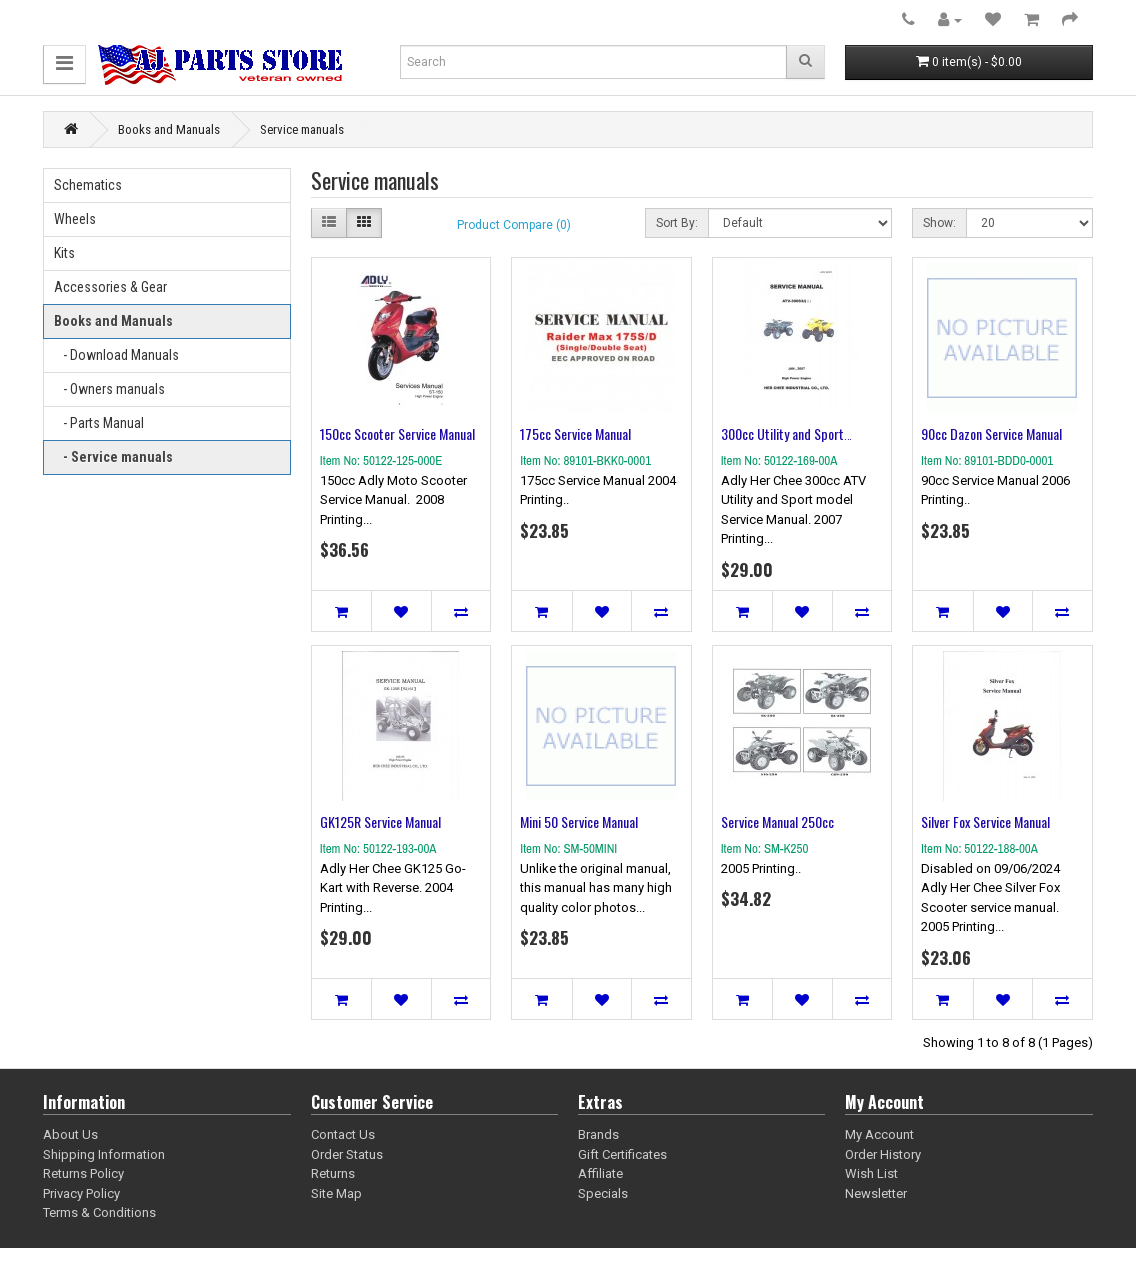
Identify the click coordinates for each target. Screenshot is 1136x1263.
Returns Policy (83, 1173)
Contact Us (343, 1134)
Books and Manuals (169, 129)
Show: (939, 223)
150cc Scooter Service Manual (397, 433)
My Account (879, 1134)
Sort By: (677, 223)
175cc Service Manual (575, 433)
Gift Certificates (622, 1154)
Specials (603, 1193)
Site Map (336, 1193)
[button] (64, 64)
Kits (64, 253)
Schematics (88, 185)
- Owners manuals (109, 389)
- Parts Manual (99, 423)
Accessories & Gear (110, 287)
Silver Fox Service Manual (985, 821)
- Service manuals (113, 457)
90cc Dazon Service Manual (991, 433)
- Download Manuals (116, 355)
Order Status (347, 1154)
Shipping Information (104, 1154)
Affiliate (600, 1173)
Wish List (871, 1173)
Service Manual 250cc (777, 821)
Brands (598, 1134)
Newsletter (876, 1193)
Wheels (75, 219)
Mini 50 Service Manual (579, 821)
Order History (883, 1154)
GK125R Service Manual (380, 821)
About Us (70, 1134)
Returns (333, 1173)
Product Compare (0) (514, 225)
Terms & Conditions (99, 1212)
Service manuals (302, 129)
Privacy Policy (81, 1193)
